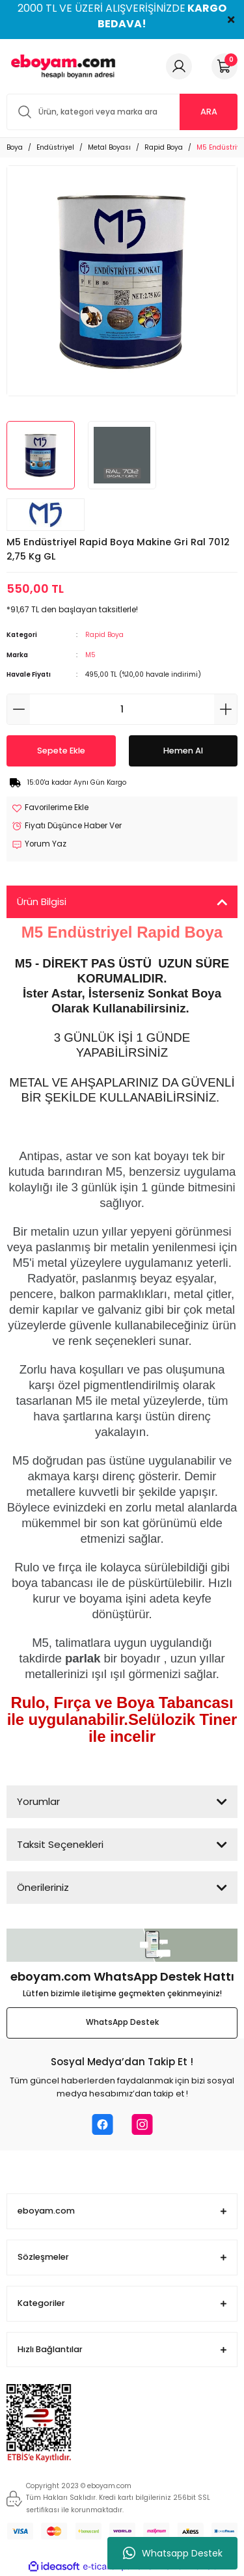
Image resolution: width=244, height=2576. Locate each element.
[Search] (122, 112)
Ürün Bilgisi (41, 901)
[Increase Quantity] (225, 709)
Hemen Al (183, 750)
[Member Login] (179, 66)
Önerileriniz (43, 1887)
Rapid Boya (104, 635)
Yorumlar (38, 1801)
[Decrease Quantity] (18, 709)
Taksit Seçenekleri (60, 1844)
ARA (208, 111)
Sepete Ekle (61, 750)
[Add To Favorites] (50, 808)
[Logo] (61, 66)
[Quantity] (122, 709)
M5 (90, 655)
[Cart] (224, 66)
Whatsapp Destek (173, 2553)
